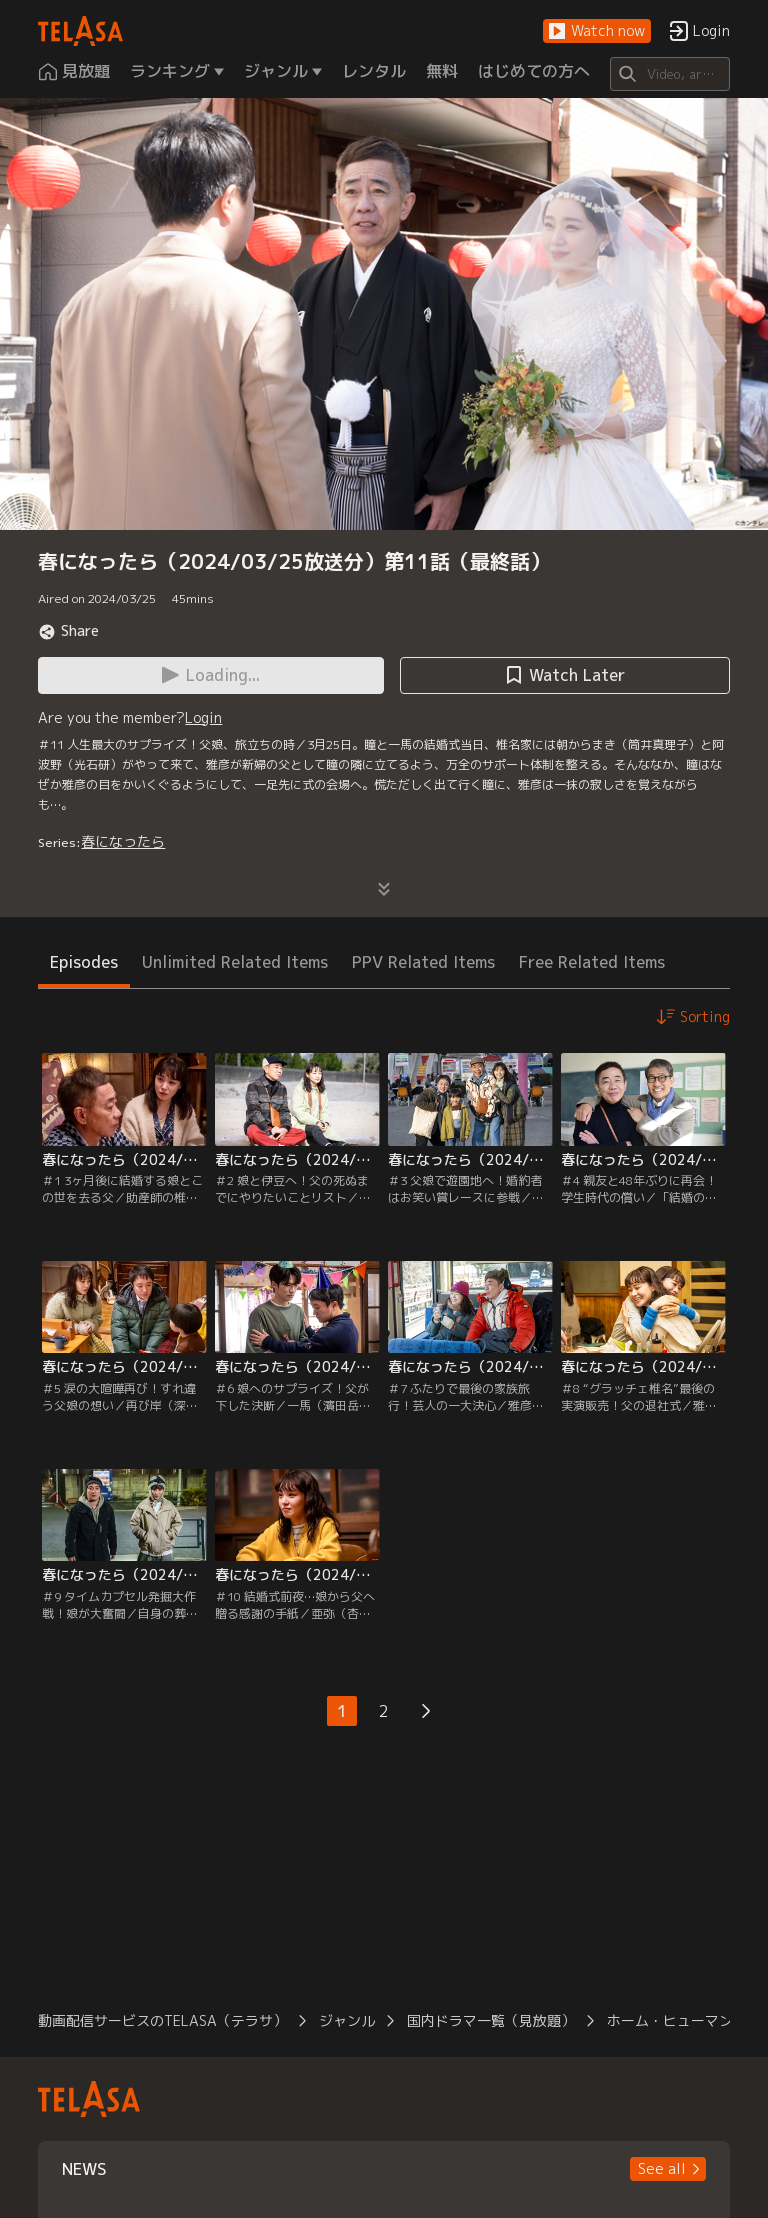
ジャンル (347, 2020)
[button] (597, 31)
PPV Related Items (423, 962)
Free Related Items (592, 962)
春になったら (123, 841)
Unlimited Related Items (235, 962)
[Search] (669, 74)
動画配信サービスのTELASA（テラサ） (162, 2020)
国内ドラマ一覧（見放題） (491, 2020)
